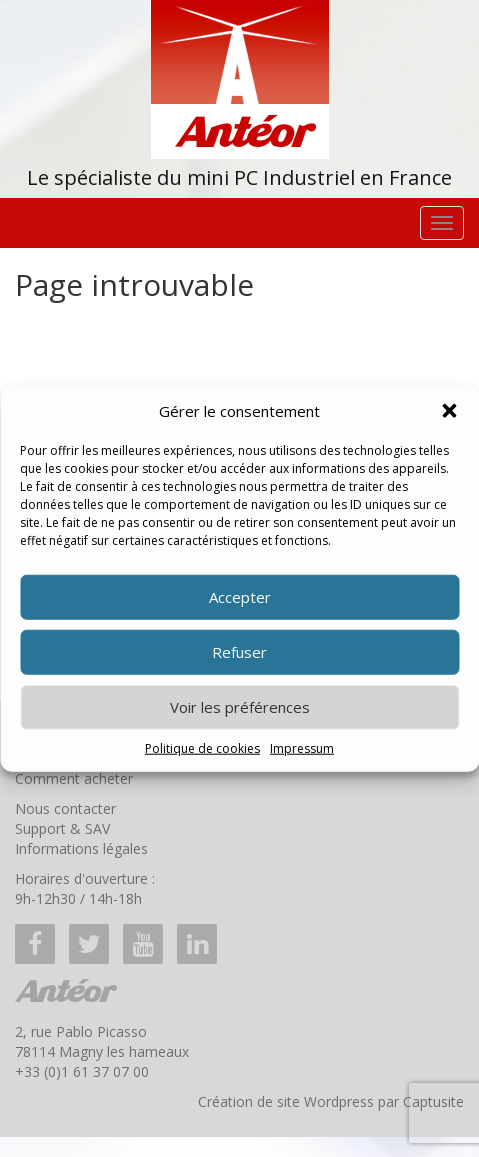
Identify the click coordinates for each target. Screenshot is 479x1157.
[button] (449, 411)
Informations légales (81, 848)
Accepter (240, 597)
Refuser (239, 652)
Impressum (302, 748)
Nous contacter (65, 808)
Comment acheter (74, 778)
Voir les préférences (240, 707)
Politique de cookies (202, 748)
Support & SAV (62, 828)
